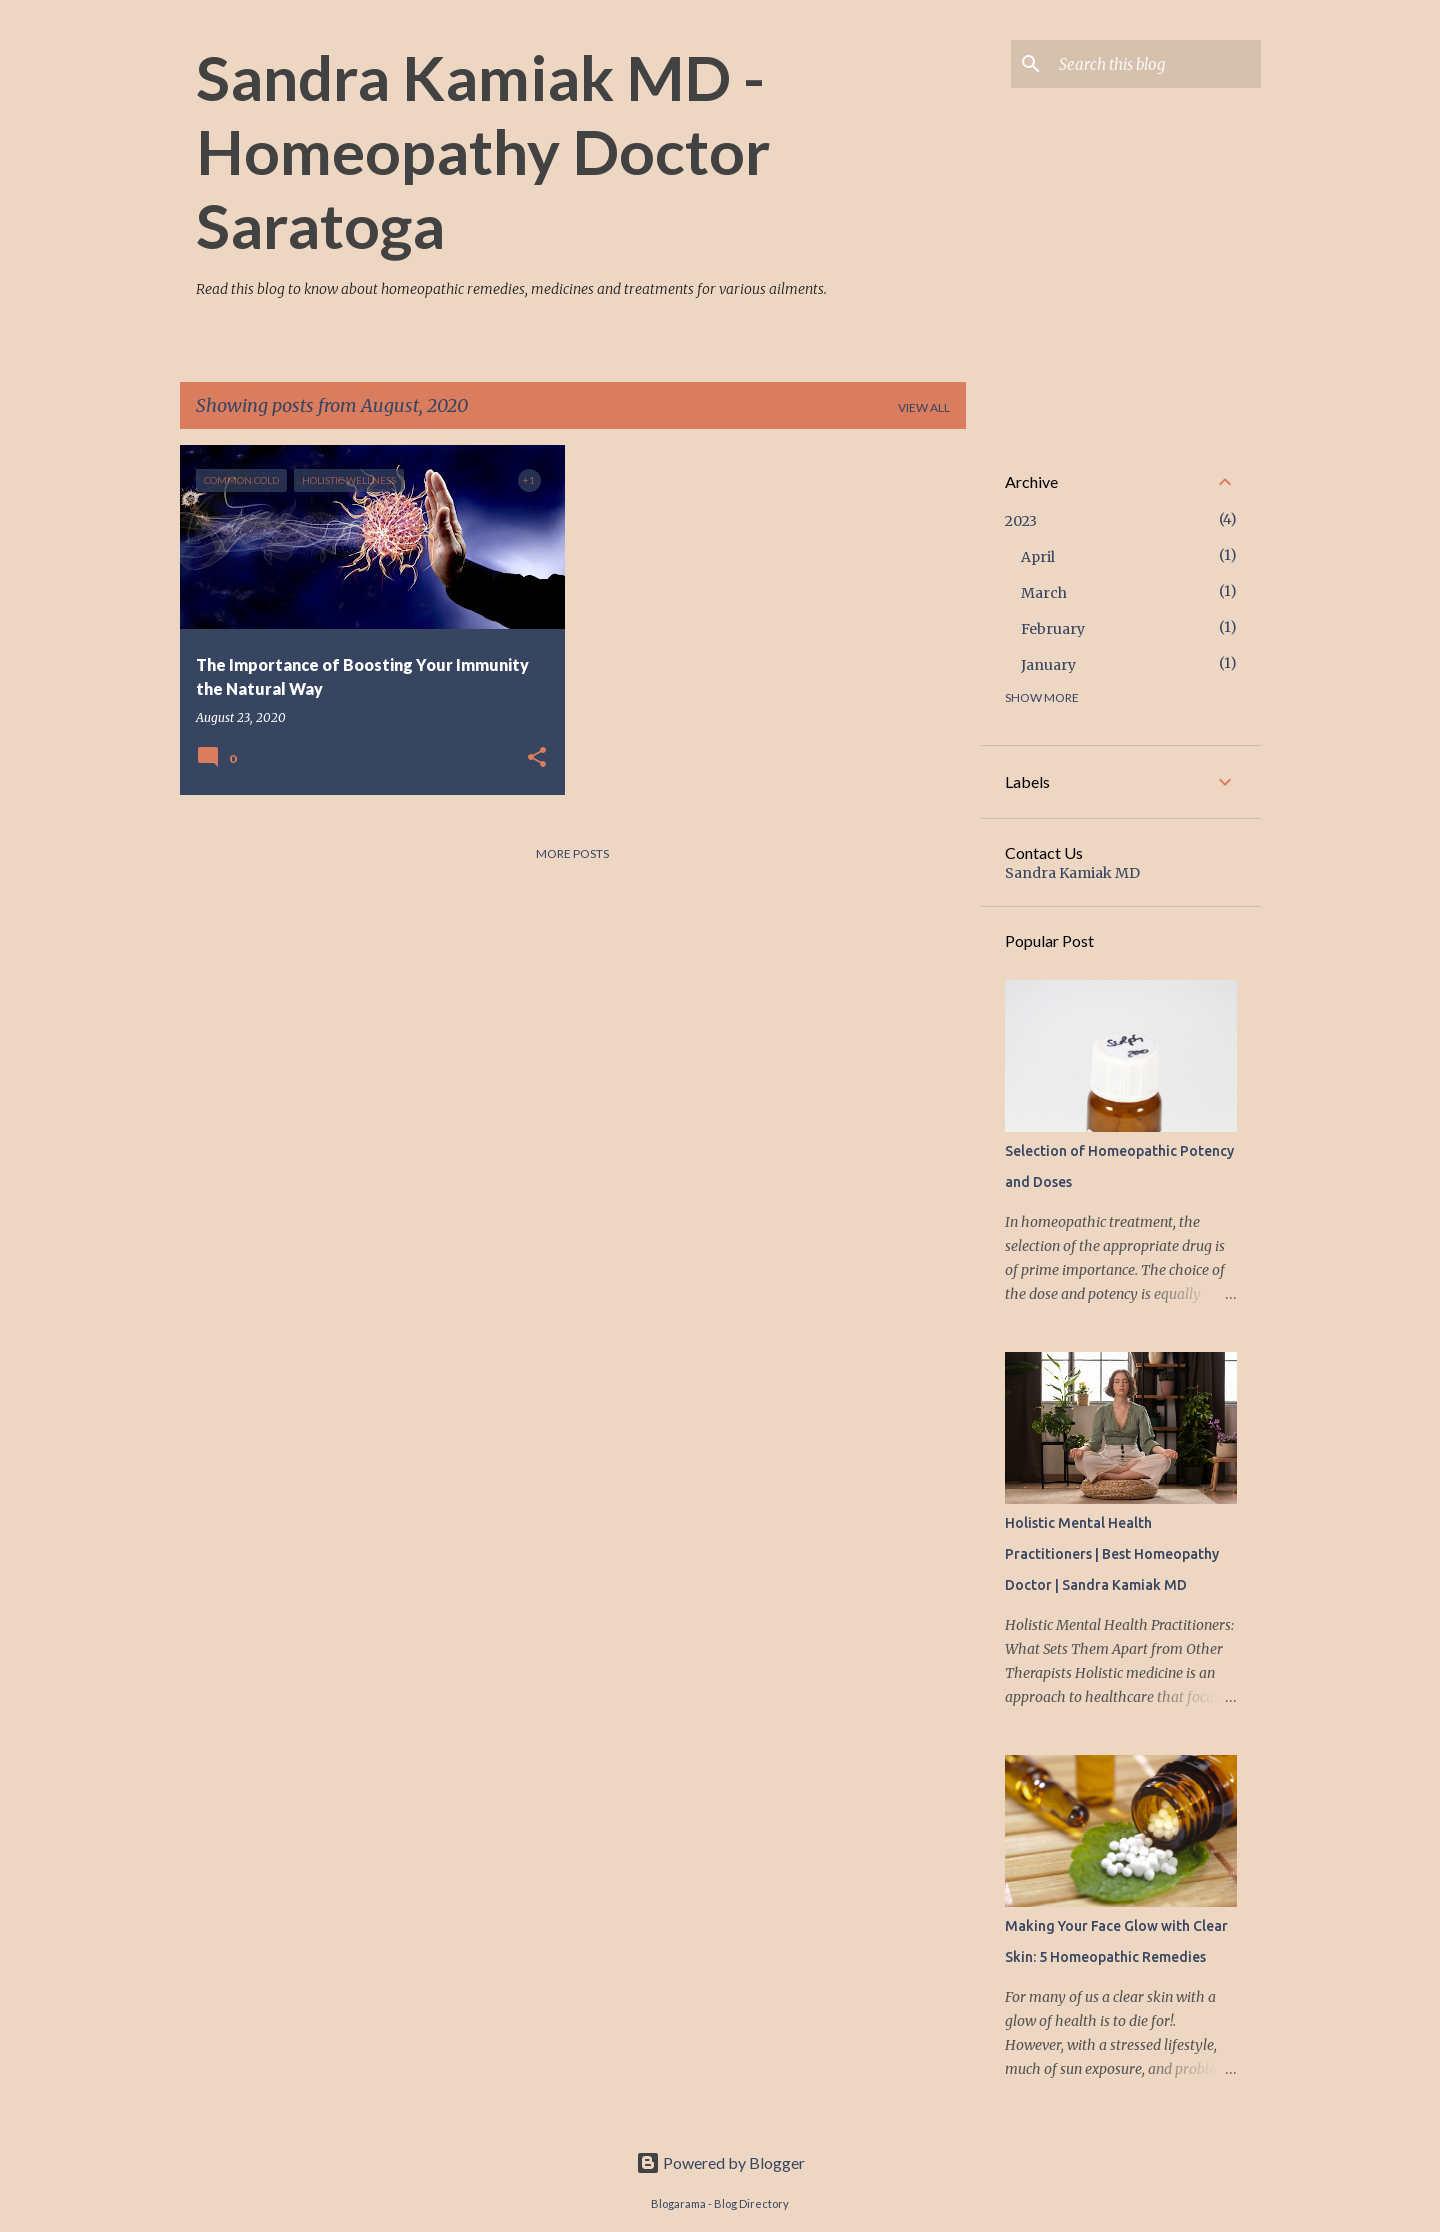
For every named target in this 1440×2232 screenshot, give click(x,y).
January (1048, 665)
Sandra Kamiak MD (1072, 873)
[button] (537, 758)
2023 (1021, 521)
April (1038, 557)
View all (924, 407)
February (1053, 629)
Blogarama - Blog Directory (720, 2203)
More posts (572, 853)
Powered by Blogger (720, 2162)
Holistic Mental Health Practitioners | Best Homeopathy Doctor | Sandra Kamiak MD (1112, 1554)
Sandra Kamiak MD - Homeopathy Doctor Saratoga (483, 151)
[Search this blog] (1156, 64)
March (1044, 593)
